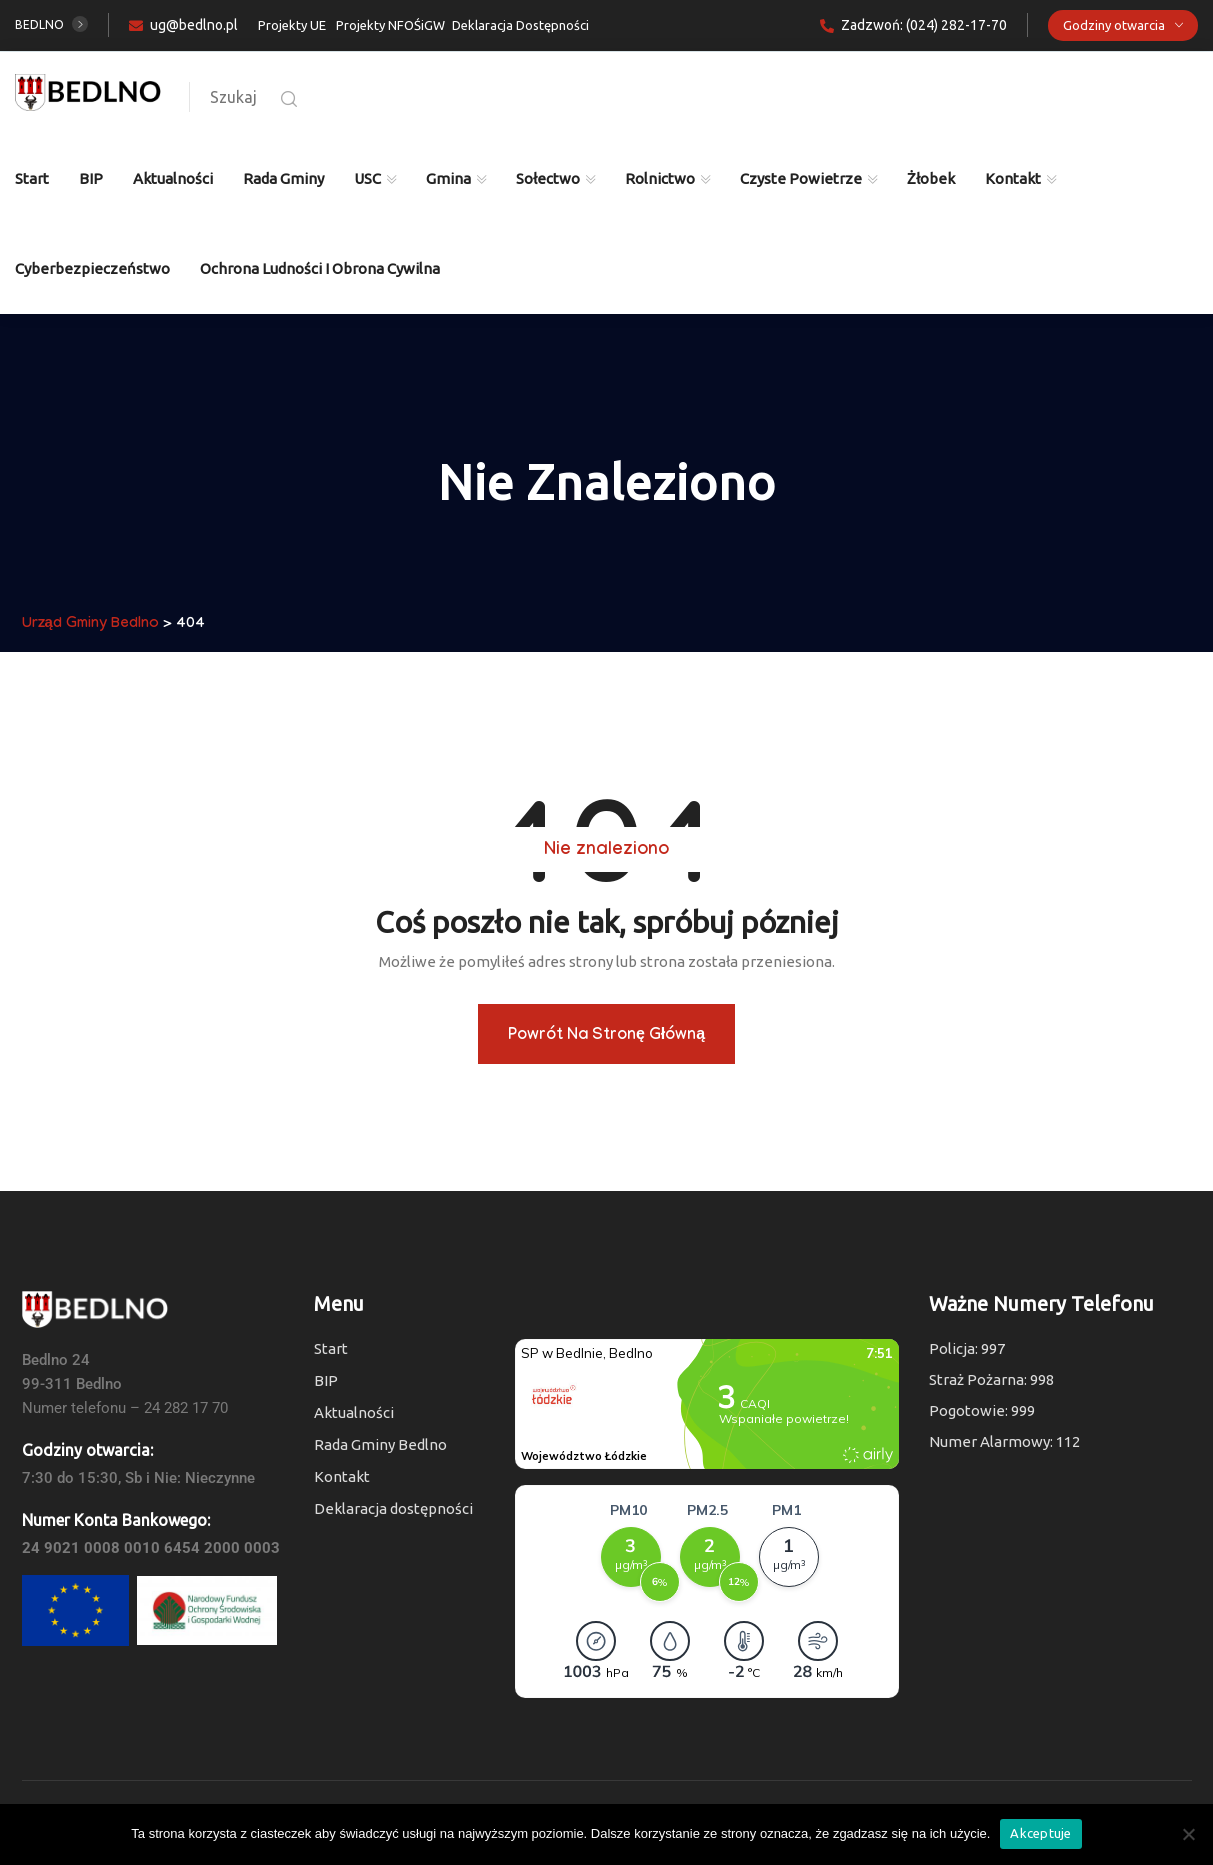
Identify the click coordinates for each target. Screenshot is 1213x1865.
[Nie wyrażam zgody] (1188, 1834)
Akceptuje (1040, 1833)
